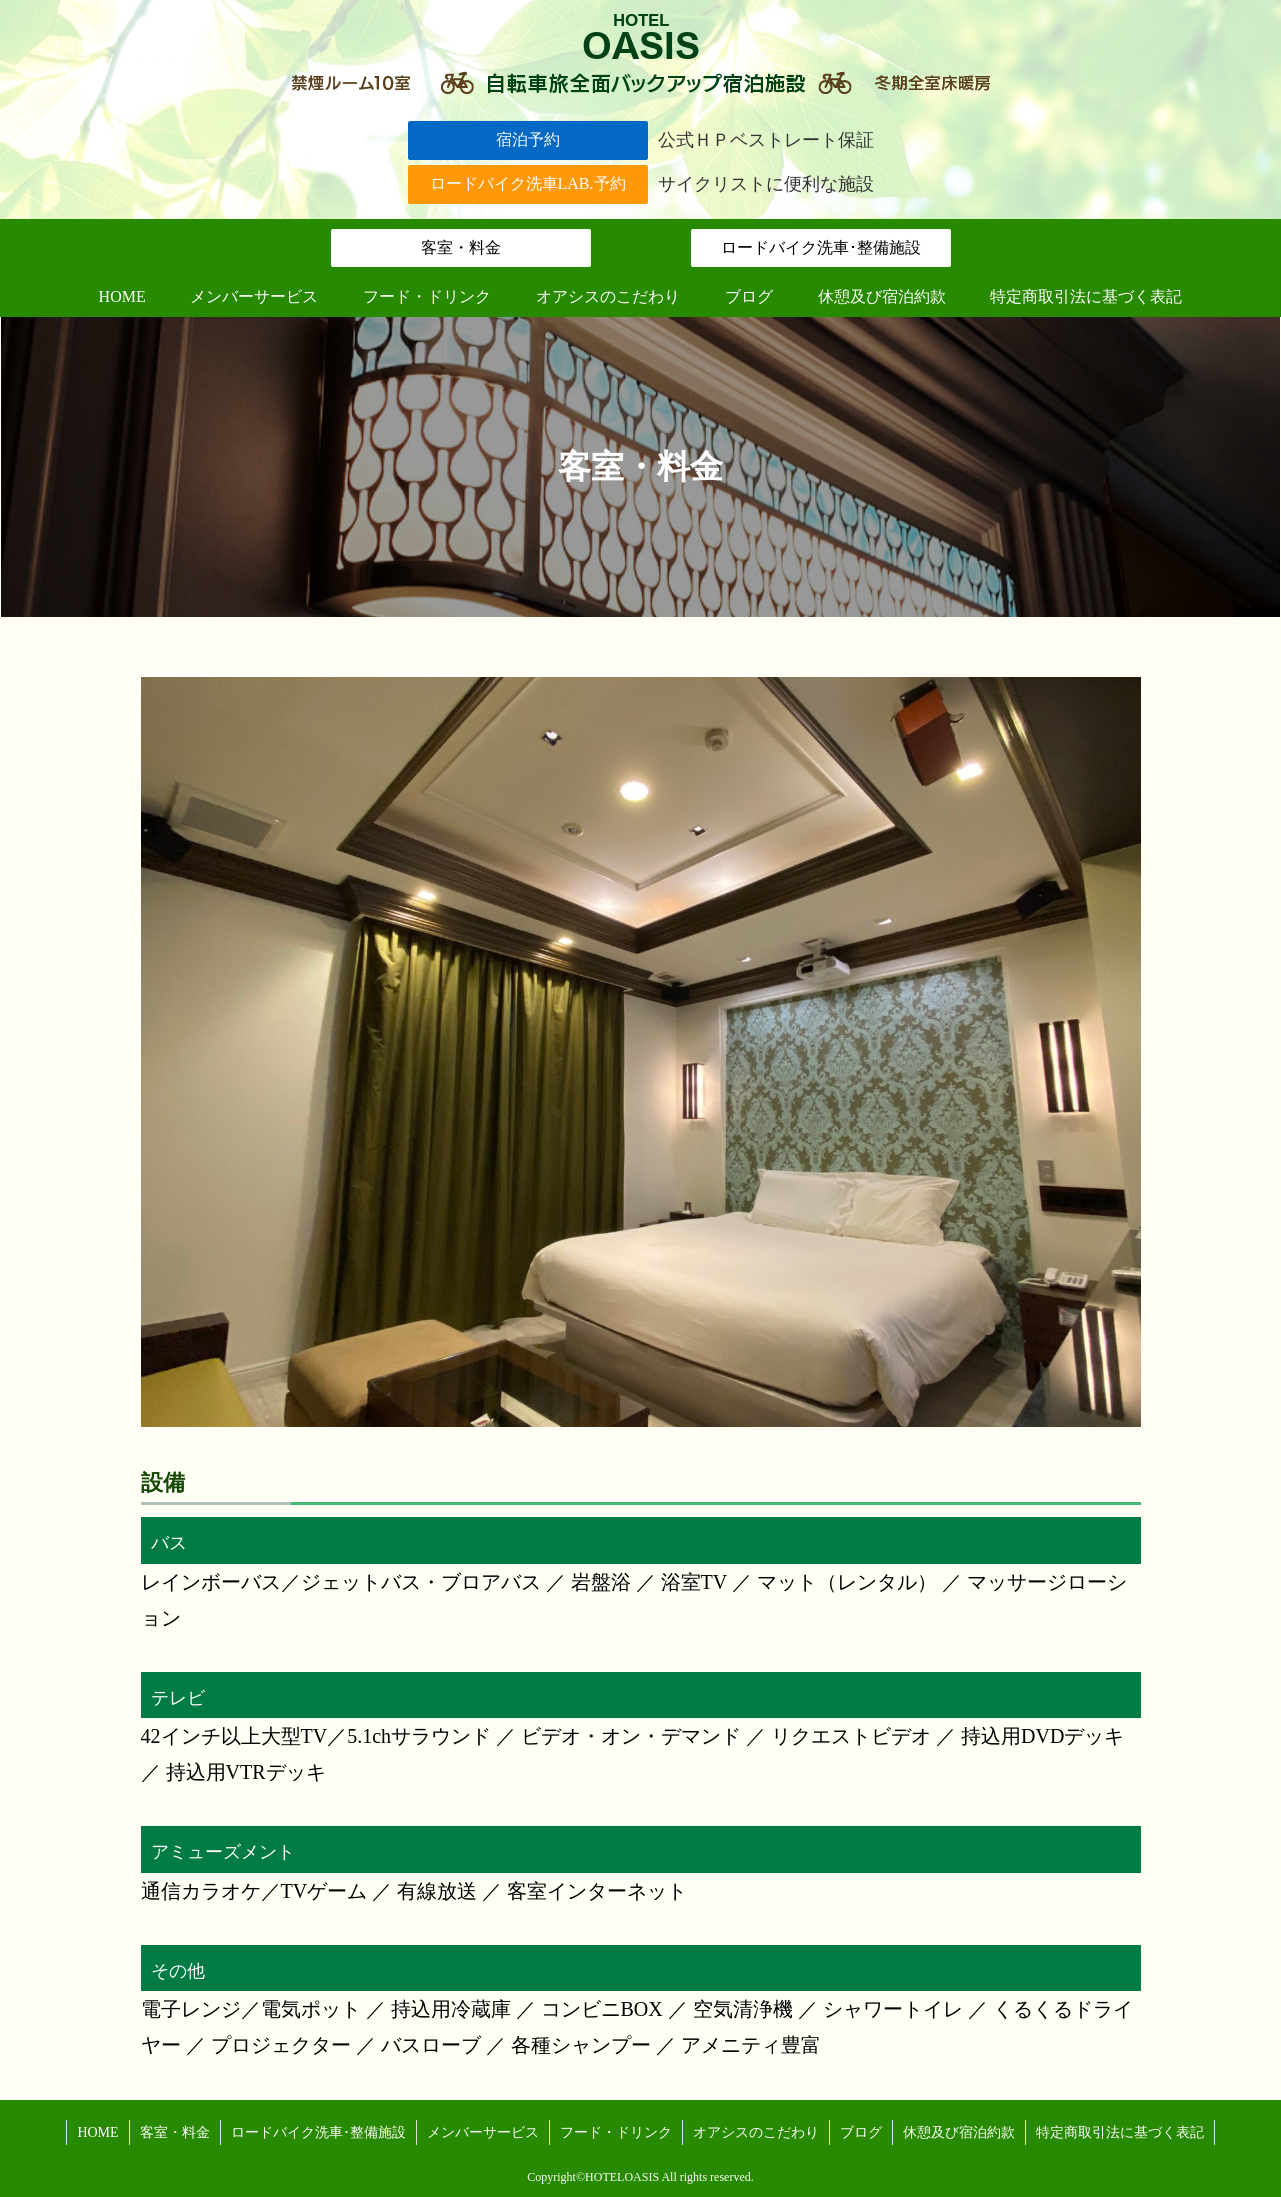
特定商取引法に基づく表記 (1120, 2132)
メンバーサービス (483, 2132)
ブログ (861, 2132)
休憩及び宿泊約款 (959, 2132)
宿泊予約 (528, 139)
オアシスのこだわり (756, 2132)
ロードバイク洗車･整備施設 (821, 247)
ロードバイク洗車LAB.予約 (528, 183)
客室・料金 (461, 247)
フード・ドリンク (616, 2132)
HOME (97, 2132)
